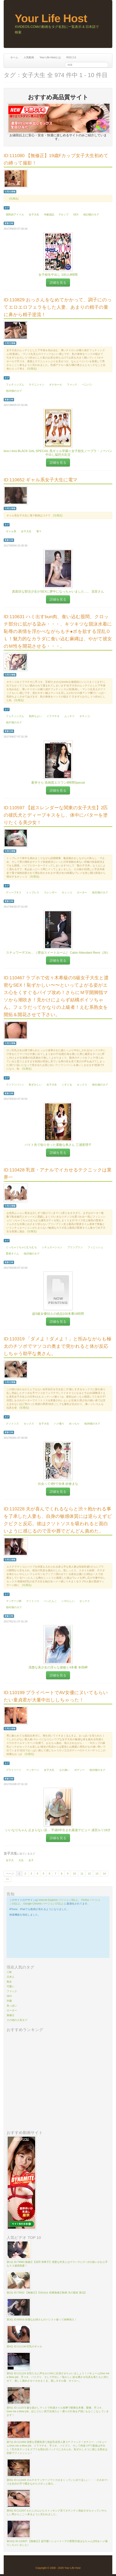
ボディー (79, 1769)
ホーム (14, 57)
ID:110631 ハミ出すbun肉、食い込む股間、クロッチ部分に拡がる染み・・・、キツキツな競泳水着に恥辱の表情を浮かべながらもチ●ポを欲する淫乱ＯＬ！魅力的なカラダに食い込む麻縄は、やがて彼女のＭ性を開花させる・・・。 (58, 631)
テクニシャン (36, 384)
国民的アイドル (15, 214)
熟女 (9, 1981)
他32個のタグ (100, 892)
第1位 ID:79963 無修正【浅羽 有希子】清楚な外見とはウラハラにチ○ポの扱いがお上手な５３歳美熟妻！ (57, 2263)
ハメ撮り (59, 1423)
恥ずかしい (35, 1084)
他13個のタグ (91, 214)
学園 (9, 2000)
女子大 (10, 1860)
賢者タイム (12, 1253)
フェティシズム (15, 384)
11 (82, 1873)
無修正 (10, 2015)
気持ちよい (35, 716)
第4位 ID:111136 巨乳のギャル (24, 2346)
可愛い (10, 1986)
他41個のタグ (100, 1084)
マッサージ (32, 1769)
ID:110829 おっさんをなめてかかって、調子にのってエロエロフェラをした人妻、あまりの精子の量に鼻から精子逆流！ (58, 307)
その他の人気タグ (17, 2019)
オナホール (55, 384)
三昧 (9, 1972)
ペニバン (87, 384)
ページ (10, 1873)
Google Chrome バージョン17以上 (43, 1903)
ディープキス (13, 892)
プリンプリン (75, 1247)
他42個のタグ (14, 1607)
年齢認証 (49, 214)
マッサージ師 (13, 1600)
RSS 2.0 (71, 57)
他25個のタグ (32, 1253)
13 (96, 1873)
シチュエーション (52, 1247)
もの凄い (64, 1769)
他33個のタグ (97, 1769)
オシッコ (67, 892)
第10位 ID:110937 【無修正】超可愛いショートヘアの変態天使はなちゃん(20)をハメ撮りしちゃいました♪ (57, 2543)
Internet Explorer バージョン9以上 (58, 1899)
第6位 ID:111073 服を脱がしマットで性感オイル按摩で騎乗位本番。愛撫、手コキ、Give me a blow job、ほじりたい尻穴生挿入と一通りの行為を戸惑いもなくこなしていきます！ (58, 2411)
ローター (82, 892)
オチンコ (84, 716)
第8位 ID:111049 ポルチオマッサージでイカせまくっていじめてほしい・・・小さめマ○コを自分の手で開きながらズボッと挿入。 (57, 2481)
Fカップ (64, 214)
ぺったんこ (50, 1600)
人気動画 (29, 57)
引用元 (14, 198)
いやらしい (68, 1600)
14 (104, 1873)
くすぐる (67, 1084)
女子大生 (34, 214)
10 (74, 1873)
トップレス (32, 892)
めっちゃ (74, 1423)
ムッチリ (69, 716)
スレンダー (50, 892)
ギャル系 (11, 531)
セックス (82, 1084)
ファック (72, 384)
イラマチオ (53, 716)
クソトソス (12, 1423)
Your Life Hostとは (50, 57)
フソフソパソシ (15, 1084)
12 (89, 1873)
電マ (38, 531)
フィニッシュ (95, 1247)
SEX (76, 214)
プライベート (13, 1769)
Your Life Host (51, 18)
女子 (31, 1860)
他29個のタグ (14, 390)
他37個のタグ (14, 722)
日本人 (10, 1976)
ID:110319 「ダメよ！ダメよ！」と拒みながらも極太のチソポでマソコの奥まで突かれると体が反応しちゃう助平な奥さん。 (57, 1346)
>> (7, 1879)
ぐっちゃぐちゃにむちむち (21, 1247)
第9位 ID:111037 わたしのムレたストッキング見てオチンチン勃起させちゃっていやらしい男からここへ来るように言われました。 (57, 2512)
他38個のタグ (92, 1423)
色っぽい (12, 2005)
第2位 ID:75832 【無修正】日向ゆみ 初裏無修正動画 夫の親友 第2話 (46, 2292)
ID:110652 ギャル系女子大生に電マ (41, 479)
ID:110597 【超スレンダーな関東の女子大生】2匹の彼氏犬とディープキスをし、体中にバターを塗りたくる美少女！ (56, 815)
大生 (21, 1860)
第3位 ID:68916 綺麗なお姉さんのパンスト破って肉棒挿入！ (42, 2319)
